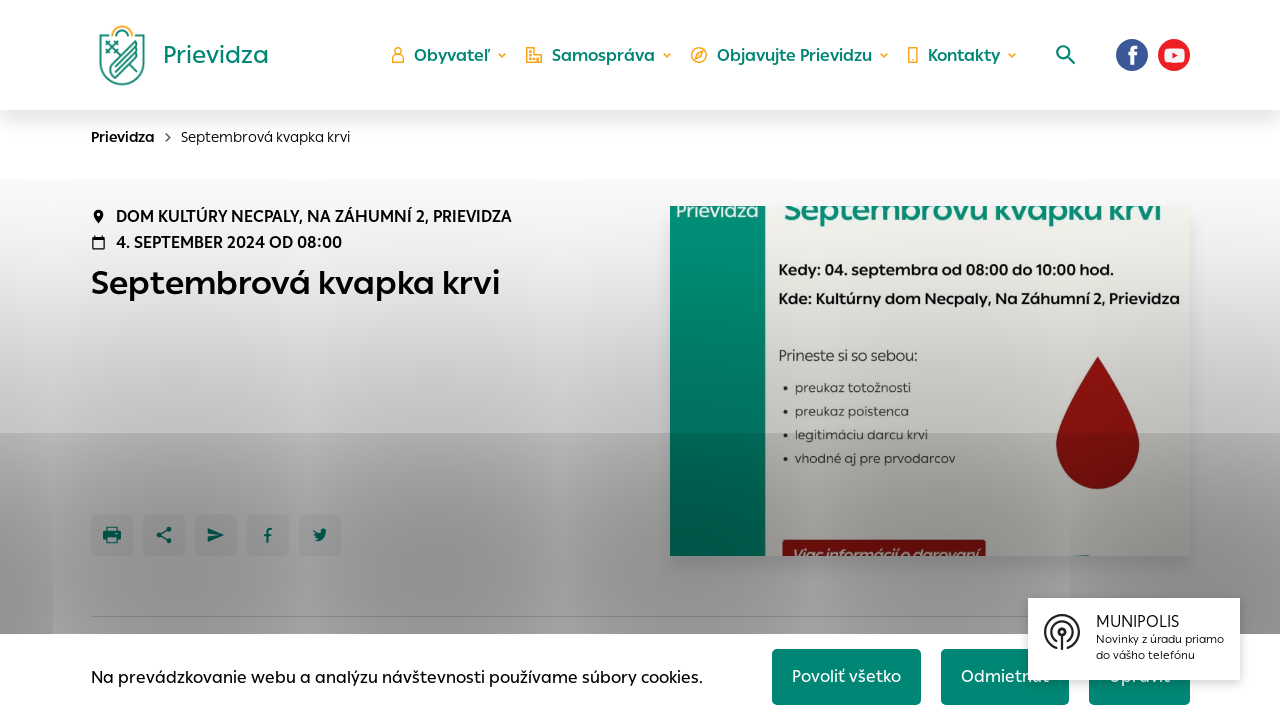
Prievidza (123, 137)
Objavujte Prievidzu (781, 55)
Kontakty (954, 55)
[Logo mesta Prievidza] (176, 55)
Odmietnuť (1005, 676)
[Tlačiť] (112, 535)
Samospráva (590, 55)
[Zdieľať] (164, 535)
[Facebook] (1132, 55)
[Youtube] (1174, 55)
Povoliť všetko (846, 676)
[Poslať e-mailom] (216, 535)
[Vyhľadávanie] (1066, 55)
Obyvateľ (441, 55)
